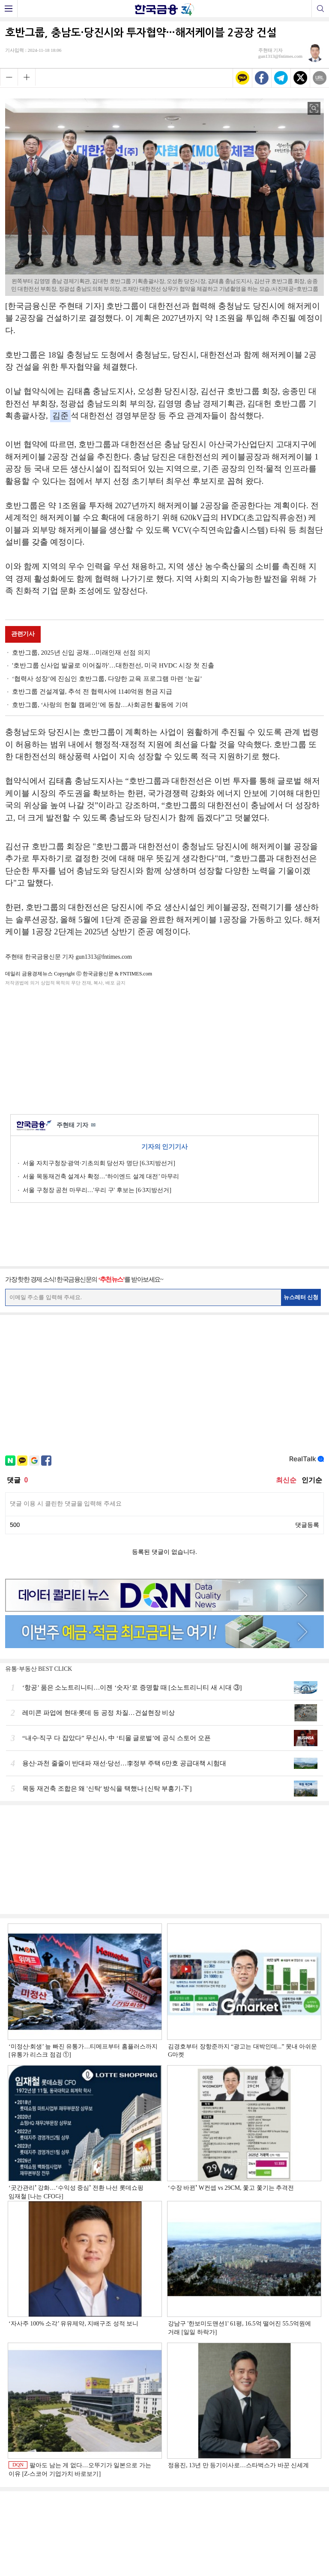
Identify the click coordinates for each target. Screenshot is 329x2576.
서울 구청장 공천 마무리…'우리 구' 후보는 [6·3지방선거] (97, 1190)
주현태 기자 (76, 1125)
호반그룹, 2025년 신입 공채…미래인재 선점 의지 (81, 652)
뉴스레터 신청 (301, 1297)
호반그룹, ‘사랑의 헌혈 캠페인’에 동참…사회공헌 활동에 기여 (100, 704)
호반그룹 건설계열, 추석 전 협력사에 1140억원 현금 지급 (92, 691)
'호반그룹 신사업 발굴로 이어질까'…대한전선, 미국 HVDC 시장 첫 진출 (113, 665)
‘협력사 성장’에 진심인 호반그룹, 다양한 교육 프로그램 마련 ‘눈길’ (107, 678)
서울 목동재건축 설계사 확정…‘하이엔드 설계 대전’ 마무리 (101, 1176)
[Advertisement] (164, 1048)
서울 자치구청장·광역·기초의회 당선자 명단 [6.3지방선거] (99, 1163)
